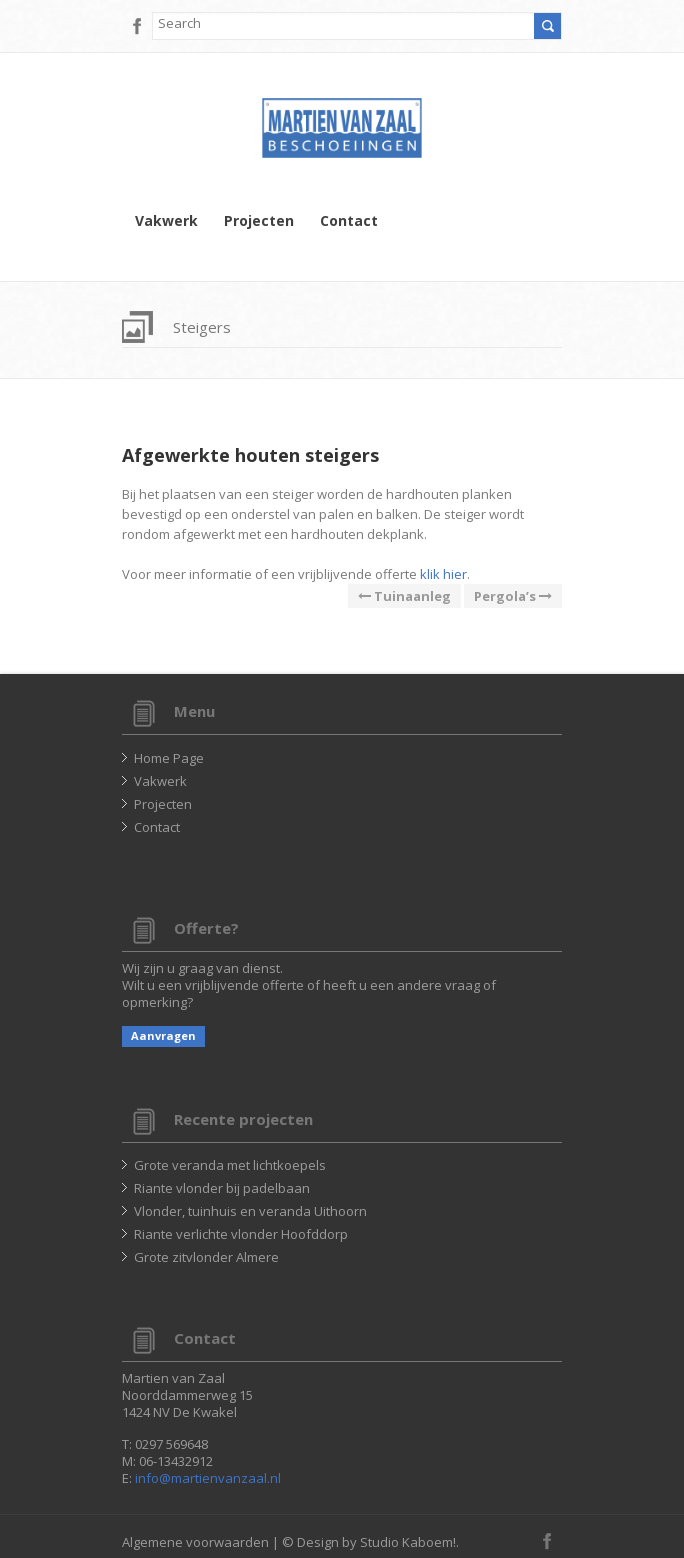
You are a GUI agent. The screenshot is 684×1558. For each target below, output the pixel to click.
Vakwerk (166, 221)
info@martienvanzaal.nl (208, 1478)
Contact (349, 221)
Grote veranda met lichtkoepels (230, 1165)
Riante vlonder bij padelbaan (222, 1188)
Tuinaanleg (404, 596)
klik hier (443, 574)
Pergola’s (513, 596)
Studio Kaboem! (408, 1542)
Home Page (169, 758)
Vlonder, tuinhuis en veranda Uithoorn (250, 1211)
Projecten (259, 221)
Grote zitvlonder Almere (206, 1257)
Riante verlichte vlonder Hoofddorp (241, 1234)
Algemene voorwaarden (195, 1542)
